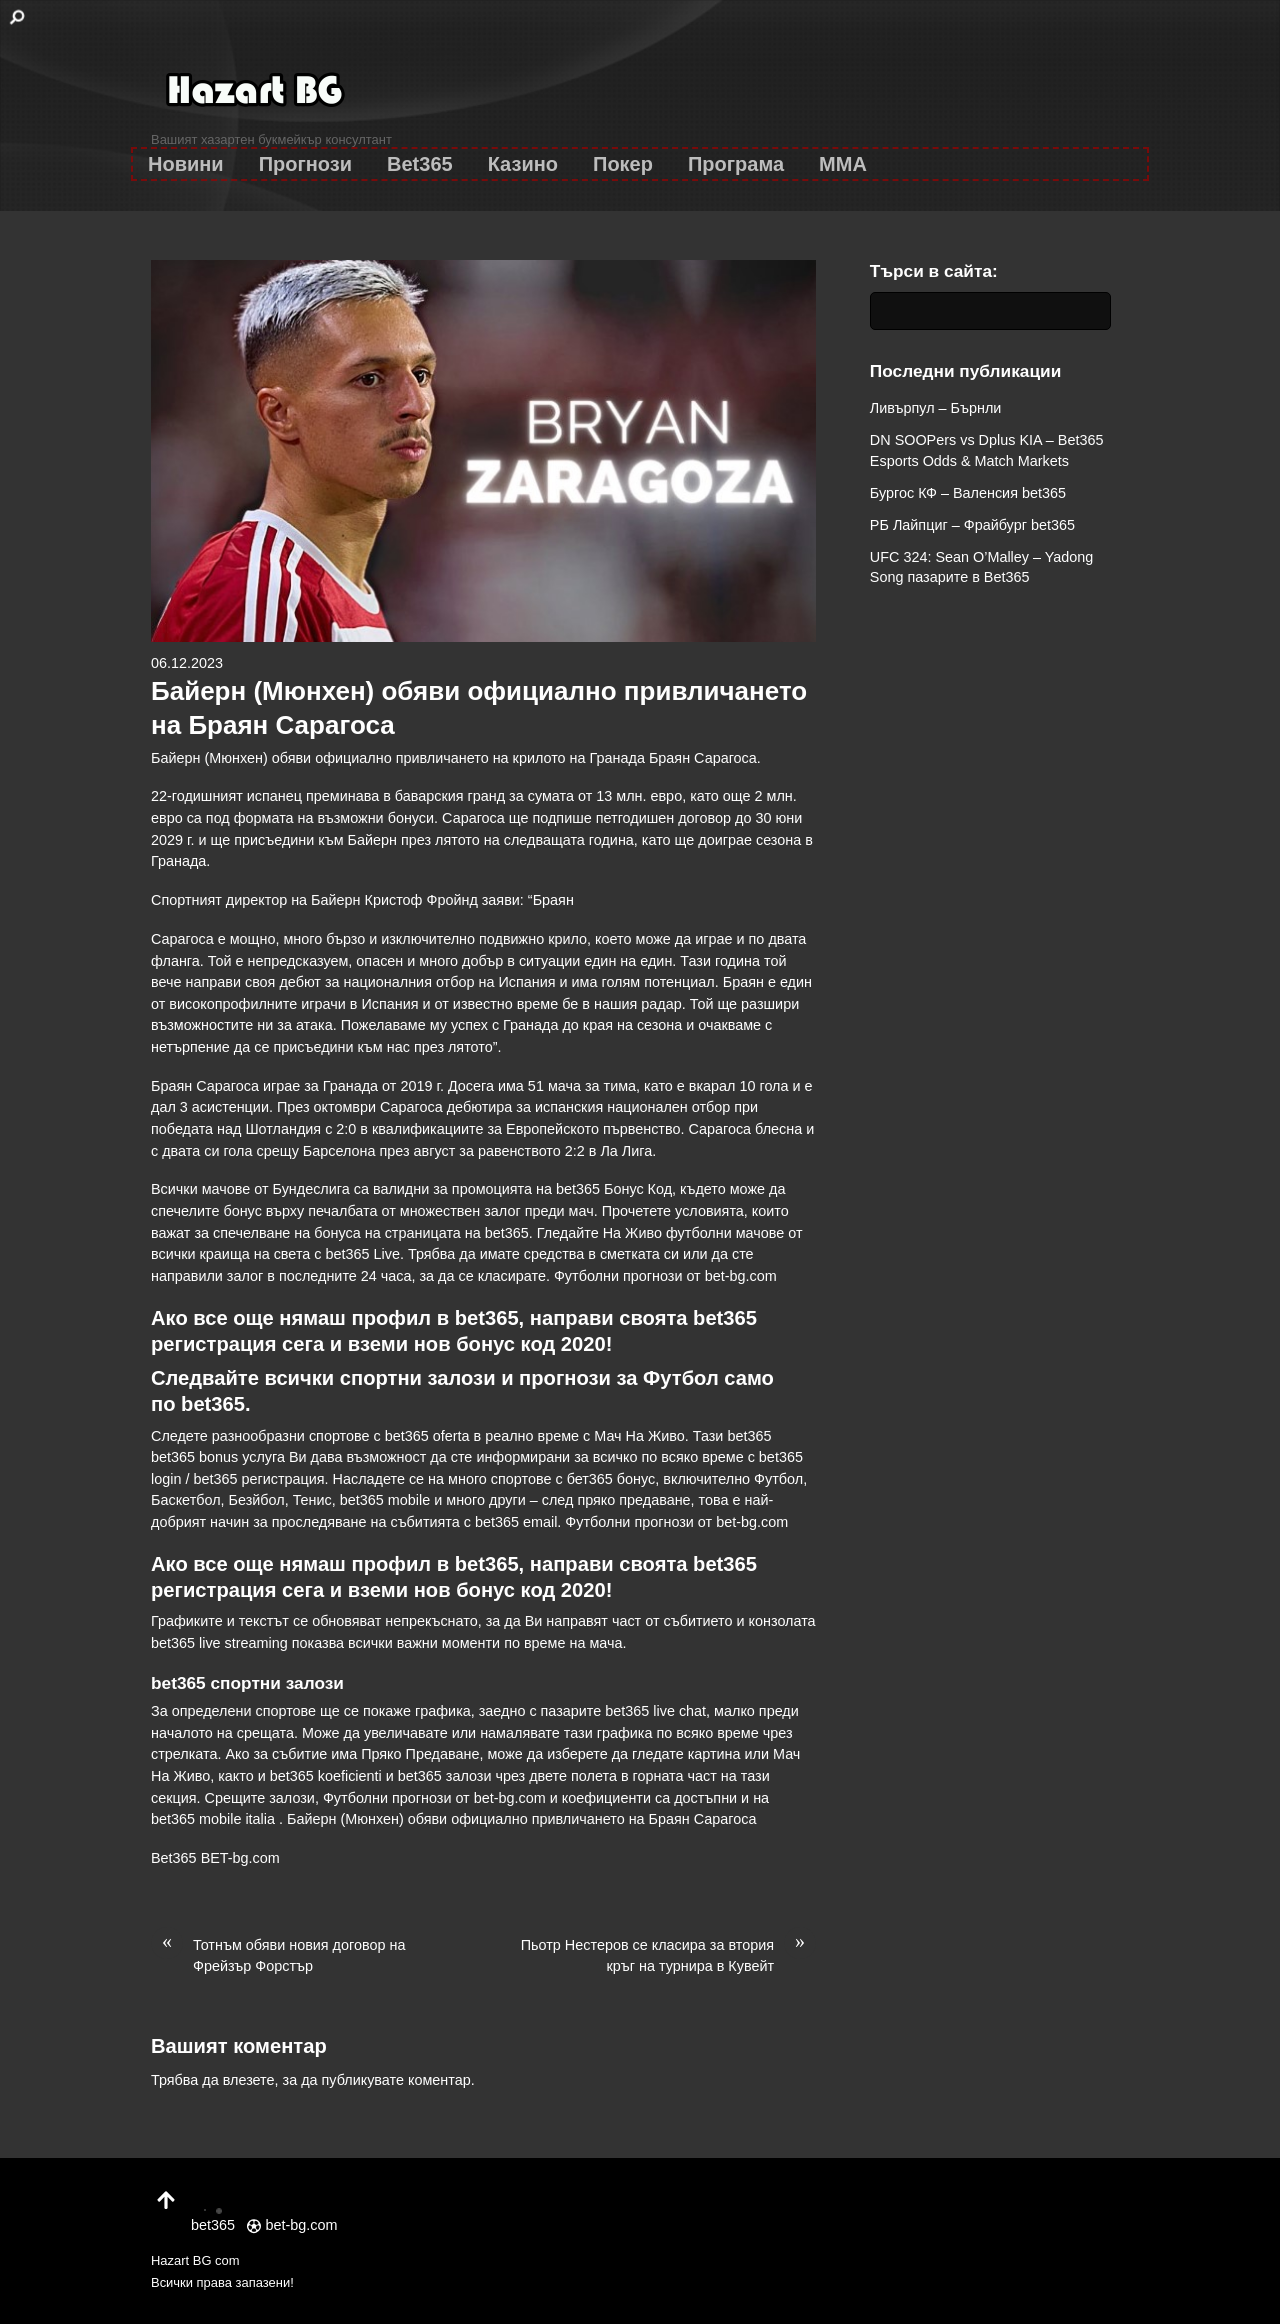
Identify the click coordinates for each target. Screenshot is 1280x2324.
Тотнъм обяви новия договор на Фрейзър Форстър (278, 1955)
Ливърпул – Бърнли (936, 408)
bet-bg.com (741, 1276)
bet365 (213, 1404)
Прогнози (305, 164)
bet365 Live (363, 1254)
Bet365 (420, 164)
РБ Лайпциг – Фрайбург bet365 (972, 525)
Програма (736, 164)
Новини (186, 164)
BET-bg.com (240, 1858)
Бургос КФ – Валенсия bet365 (968, 493)
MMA (843, 164)
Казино (523, 164)
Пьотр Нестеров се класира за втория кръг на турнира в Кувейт (668, 1955)
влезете (249, 2080)
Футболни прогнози (618, 1276)
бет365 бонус (611, 1479)
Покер (623, 164)
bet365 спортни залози (247, 1683)
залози (462, 1378)
